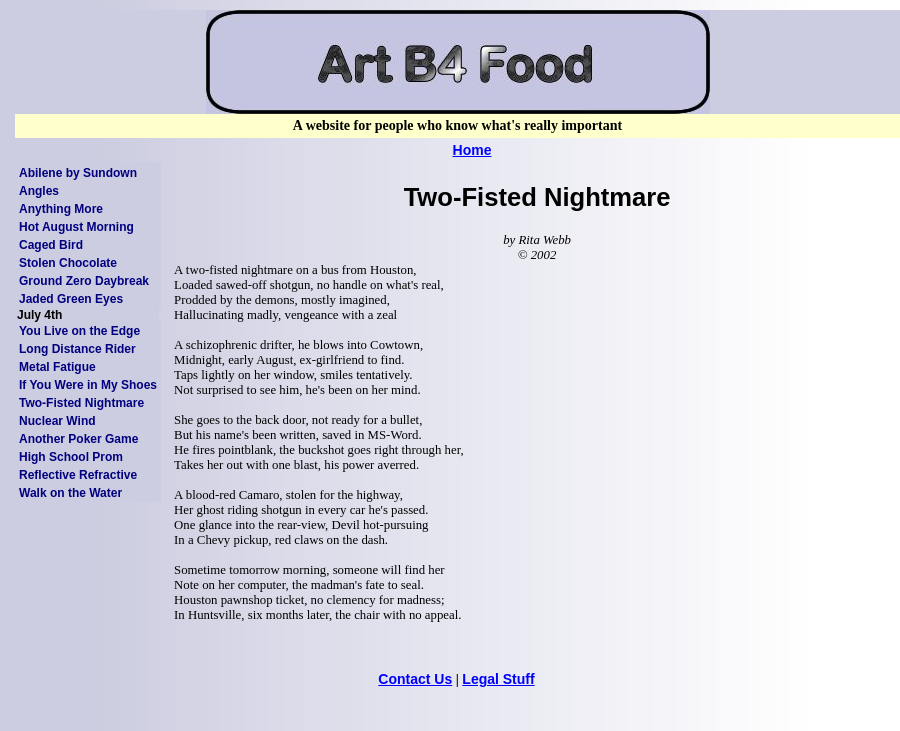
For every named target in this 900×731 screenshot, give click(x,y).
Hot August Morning (76, 227)
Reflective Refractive (78, 475)
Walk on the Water (70, 493)
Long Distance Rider (77, 349)
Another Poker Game (78, 439)
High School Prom (71, 457)
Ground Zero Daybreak (84, 281)
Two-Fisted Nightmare (81, 403)
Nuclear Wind (57, 421)
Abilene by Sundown (78, 173)
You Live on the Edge (79, 331)
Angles (39, 191)
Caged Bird (51, 245)
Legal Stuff (498, 679)
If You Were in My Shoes (88, 385)
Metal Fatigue (57, 367)
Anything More (61, 209)
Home (472, 150)
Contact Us (415, 679)
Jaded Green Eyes (71, 299)
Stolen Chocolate (68, 263)
